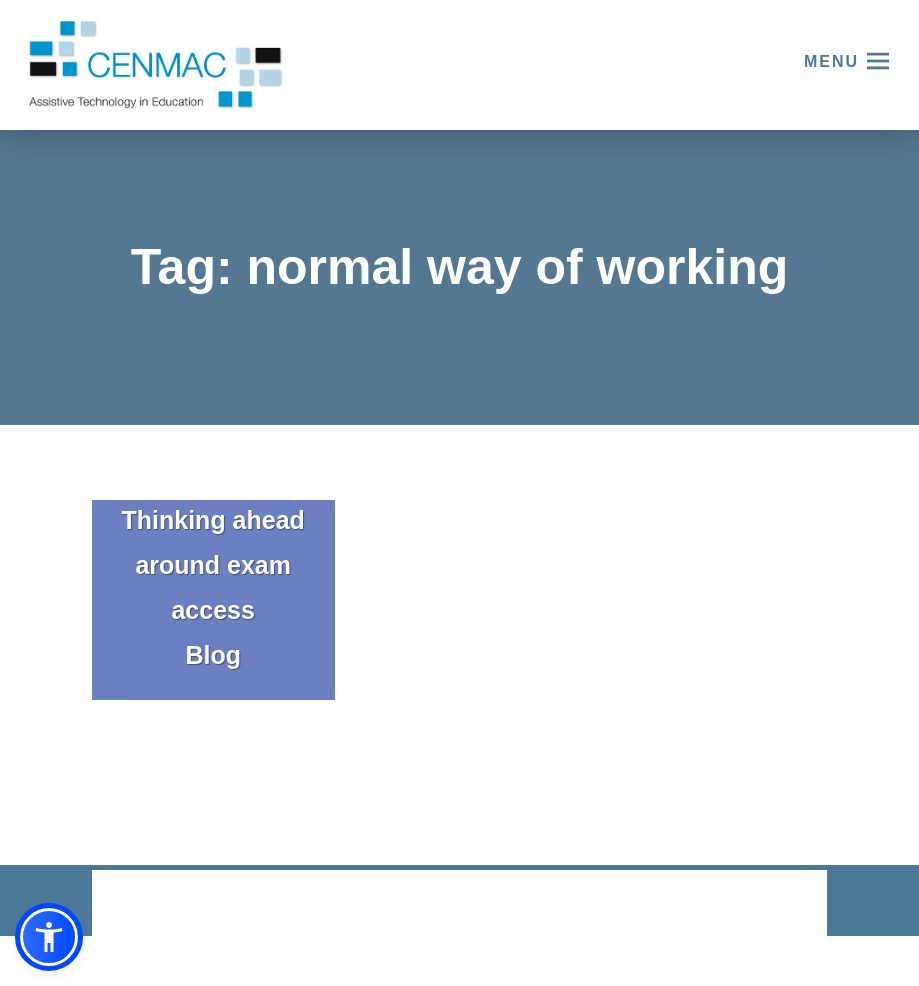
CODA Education (775, 904)
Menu (831, 61)
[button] (49, 937)
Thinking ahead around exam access (213, 565)
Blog (213, 655)
